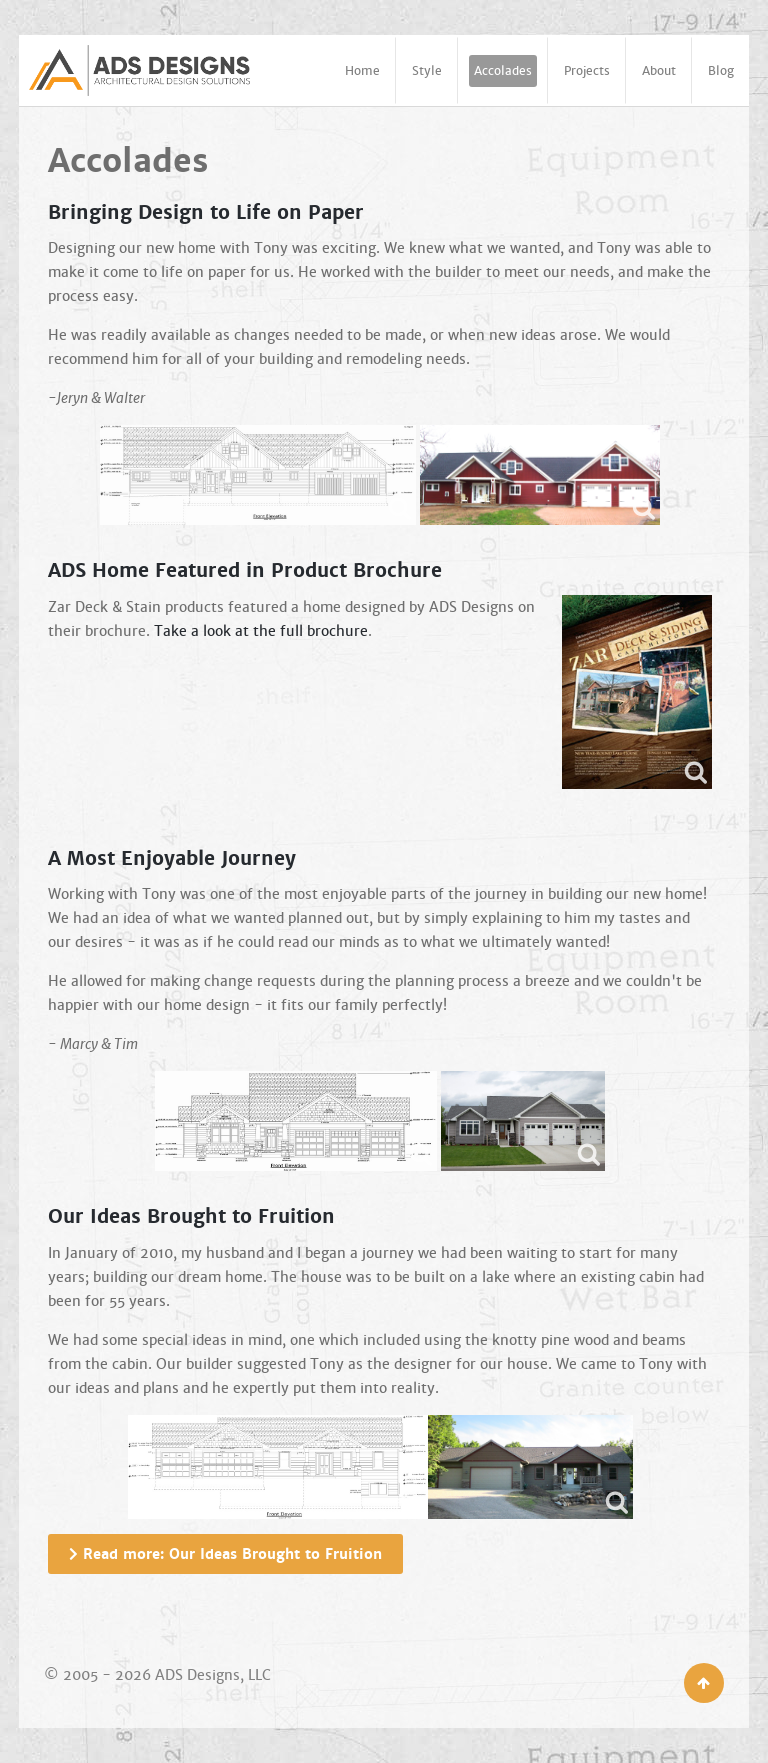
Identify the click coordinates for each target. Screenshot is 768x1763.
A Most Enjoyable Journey (172, 859)
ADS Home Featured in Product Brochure (245, 571)
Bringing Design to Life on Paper (206, 213)
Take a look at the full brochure (261, 631)
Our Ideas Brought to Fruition (191, 1217)
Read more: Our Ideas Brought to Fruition (225, 1554)
